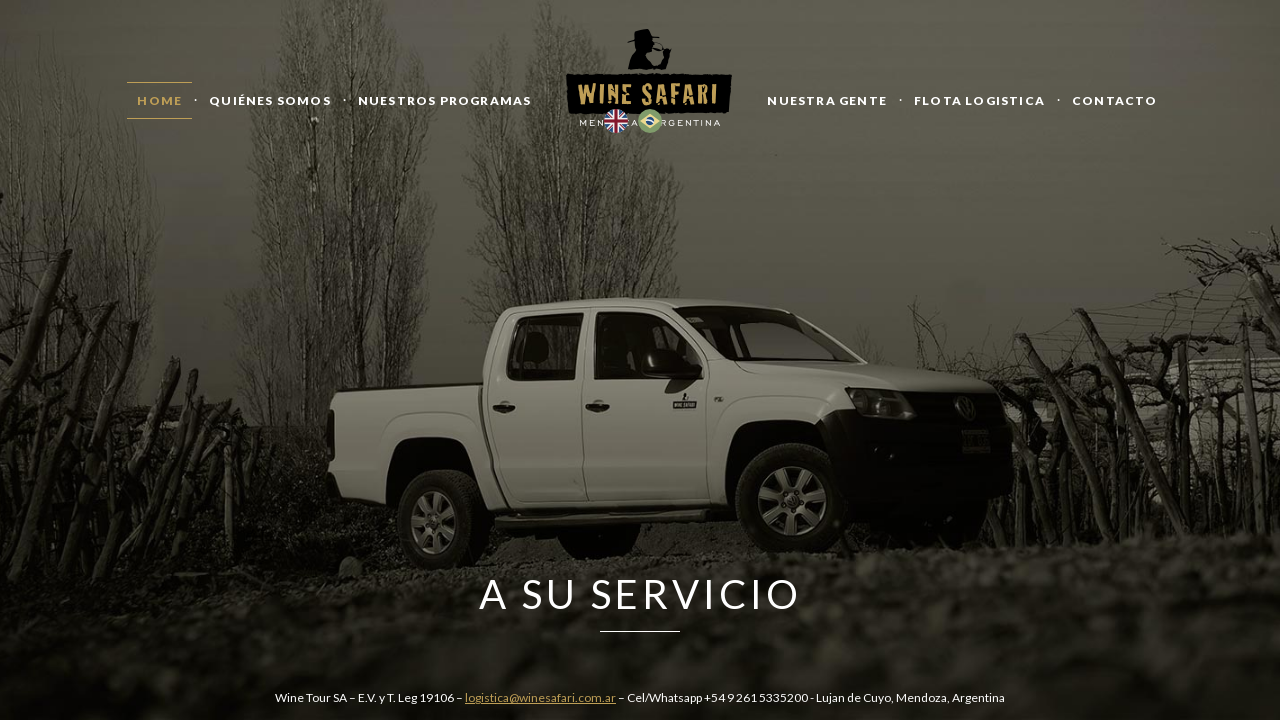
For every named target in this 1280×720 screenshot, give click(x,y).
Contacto (1115, 100)
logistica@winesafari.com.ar (540, 697)
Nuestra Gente (827, 100)
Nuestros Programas (445, 100)
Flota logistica (979, 100)
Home (159, 100)
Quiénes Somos (270, 100)
